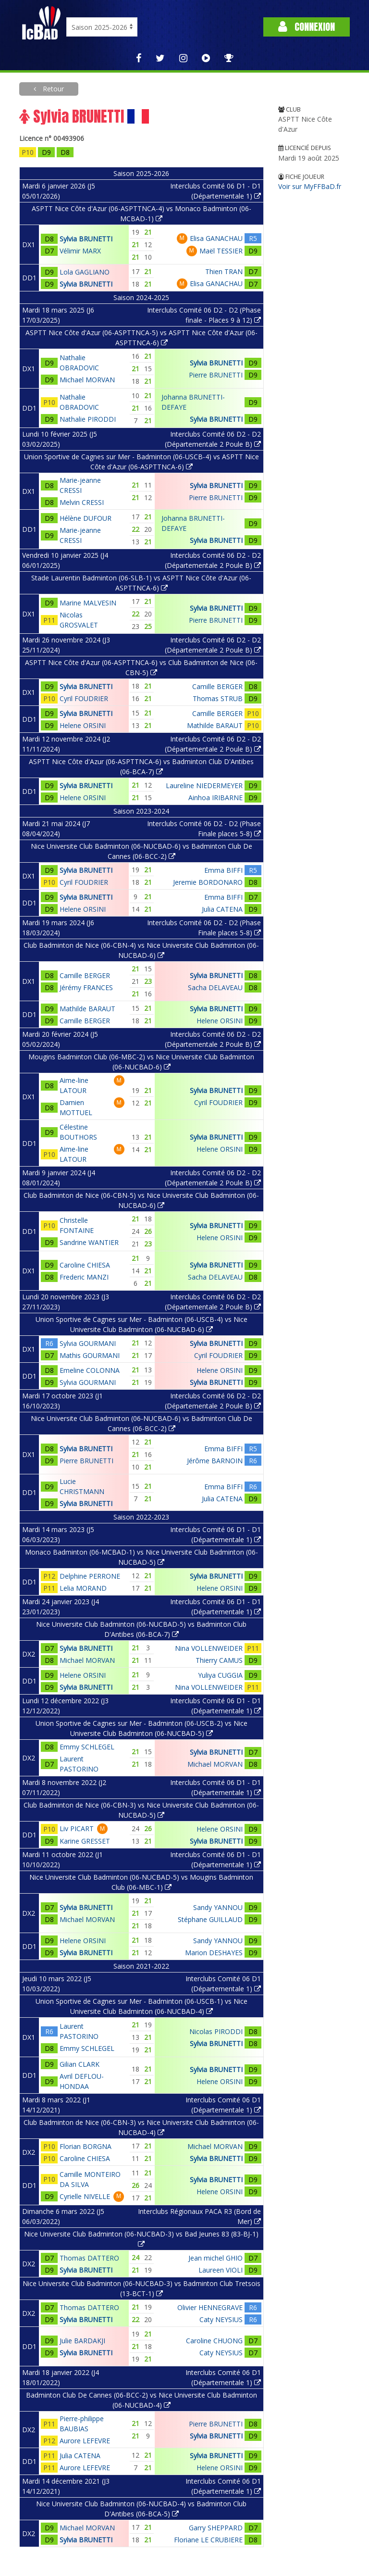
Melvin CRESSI (82, 502)
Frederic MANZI (84, 1277)
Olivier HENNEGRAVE (210, 2307)
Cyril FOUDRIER (84, 698)
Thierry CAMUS (219, 1660)
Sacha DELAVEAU (215, 987)
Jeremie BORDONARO (208, 882)
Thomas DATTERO (89, 2257)
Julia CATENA (222, 909)
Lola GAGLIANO (85, 271)
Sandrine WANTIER (89, 1242)
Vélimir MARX (80, 250)
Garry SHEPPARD (216, 2527)
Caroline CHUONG (214, 2340)
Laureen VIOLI (220, 2269)
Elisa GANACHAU (216, 238)
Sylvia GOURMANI (88, 1343)
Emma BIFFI (223, 870)
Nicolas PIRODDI (216, 2031)
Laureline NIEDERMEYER (204, 785)
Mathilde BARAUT (215, 725)
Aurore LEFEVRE (85, 2440)
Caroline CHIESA (85, 1264)
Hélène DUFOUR (85, 518)
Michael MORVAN (87, 379)
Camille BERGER (217, 686)
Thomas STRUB (218, 698)
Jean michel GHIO (215, 2257)
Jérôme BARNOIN (215, 1460)
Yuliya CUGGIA (220, 1675)
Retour (52, 88)
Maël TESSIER (221, 250)
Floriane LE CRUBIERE (208, 2539)
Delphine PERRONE (90, 1576)
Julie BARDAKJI (82, 2340)
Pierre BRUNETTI (216, 374)
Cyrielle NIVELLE (85, 2196)
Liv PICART (77, 1828)
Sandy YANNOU (218, 1907)
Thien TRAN (224, 271)
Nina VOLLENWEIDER (209, 1648)
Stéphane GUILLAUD (210, 1919)
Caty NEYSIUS (221, 2319)
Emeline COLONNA (90, 1370)
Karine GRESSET (85, 1841)
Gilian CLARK (79, 2064)
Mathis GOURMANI (90, 1355)
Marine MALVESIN (88, 602)
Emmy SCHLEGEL (87, 1746)
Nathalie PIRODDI (88, 419)
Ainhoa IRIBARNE (215, 797)
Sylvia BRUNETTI (86, 238)
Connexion (306, 26)
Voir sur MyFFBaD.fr (309, 186)
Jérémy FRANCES (86, 987)
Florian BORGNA (85, 2146)
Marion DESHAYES (214, 1952)
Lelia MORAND (83, 1588)
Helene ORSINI (83, 725)
